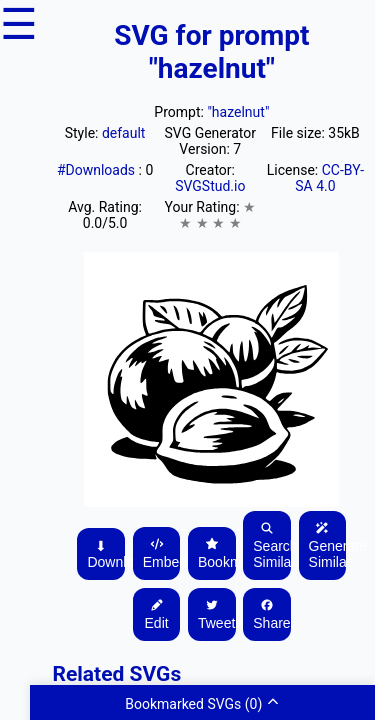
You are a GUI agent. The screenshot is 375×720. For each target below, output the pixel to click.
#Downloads (98, 170)
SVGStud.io (210, 186)
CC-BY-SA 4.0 (329, 178)
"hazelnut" (238, 112)
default (124, 133)
